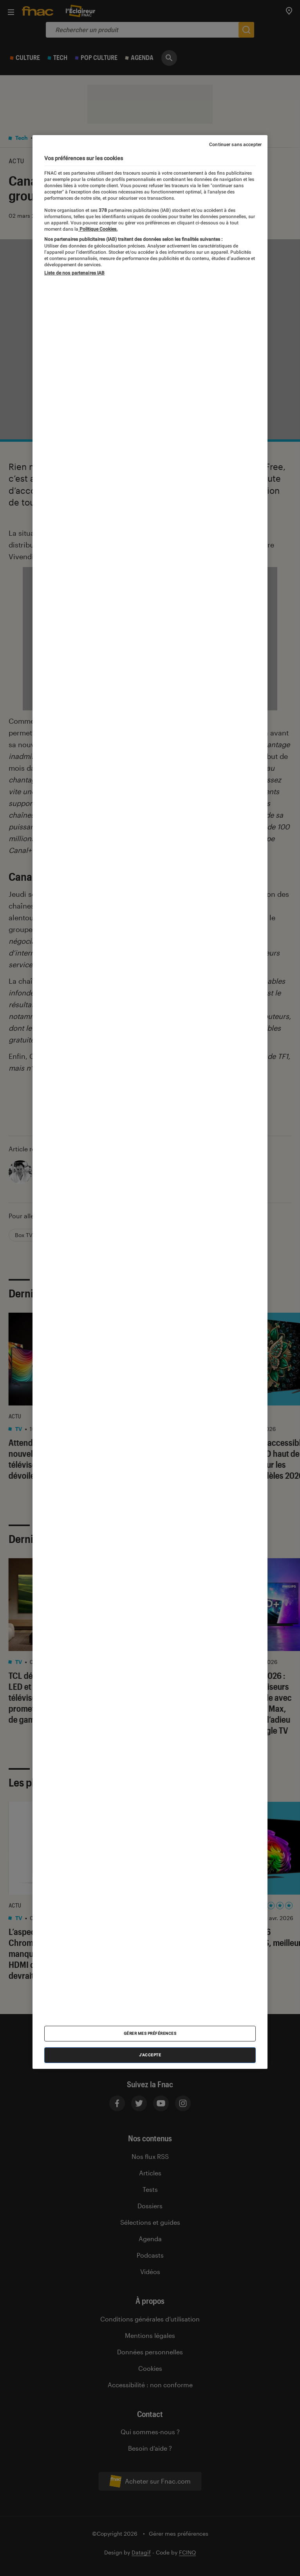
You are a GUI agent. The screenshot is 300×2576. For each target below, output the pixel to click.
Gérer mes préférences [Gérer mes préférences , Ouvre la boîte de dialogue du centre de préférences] (150, 2033)
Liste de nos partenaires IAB (74, 273)
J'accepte (150, 2055)
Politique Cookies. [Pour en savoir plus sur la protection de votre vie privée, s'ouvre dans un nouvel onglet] (97, 229)
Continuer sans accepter (235, 144)
